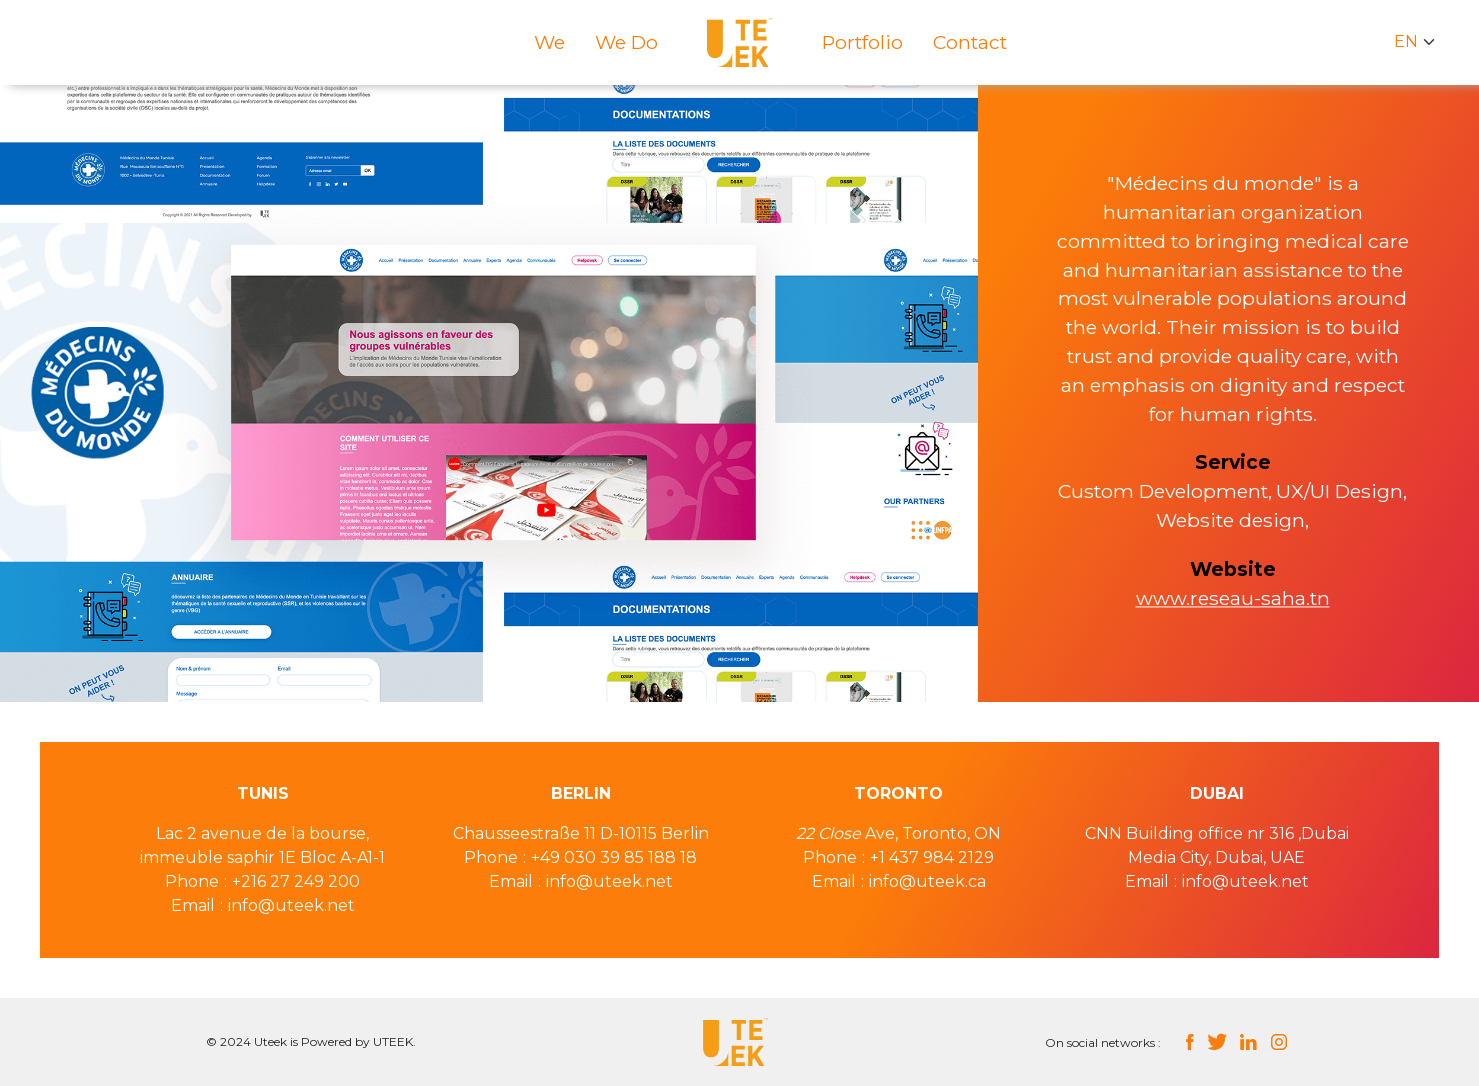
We (549, 42)
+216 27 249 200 (296, 881)
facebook (1189, 1042)
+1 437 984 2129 (932, 857)
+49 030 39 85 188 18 (614, 857)
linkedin (1248, 1042)
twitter (1216, 1042)
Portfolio (862, 42)
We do (626, 42)
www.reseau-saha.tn (1233, 598)
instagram (1279, 1042)
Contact (970, 42)
